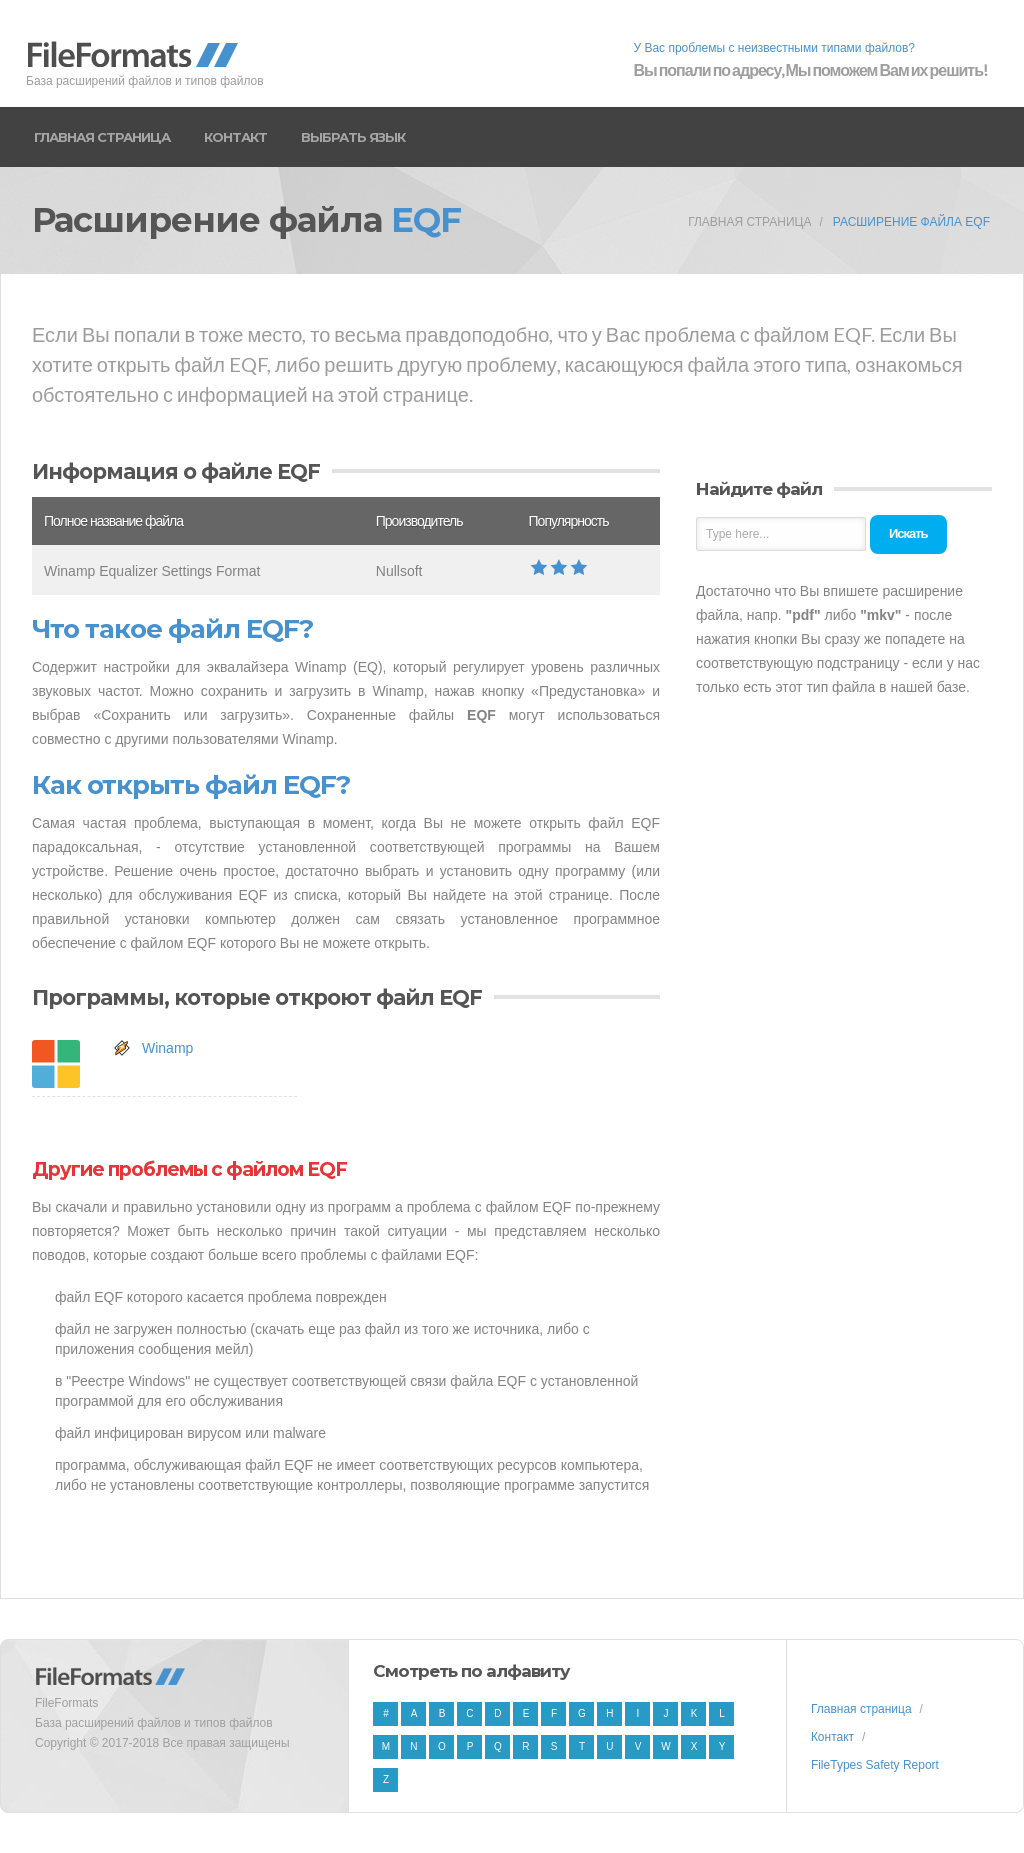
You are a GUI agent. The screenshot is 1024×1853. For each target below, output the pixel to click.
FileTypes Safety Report (875, 1765)
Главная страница (102, 137)
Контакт (235, 137)
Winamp (167, 1048)
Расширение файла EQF (911, 222)
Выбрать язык (353, 137)
